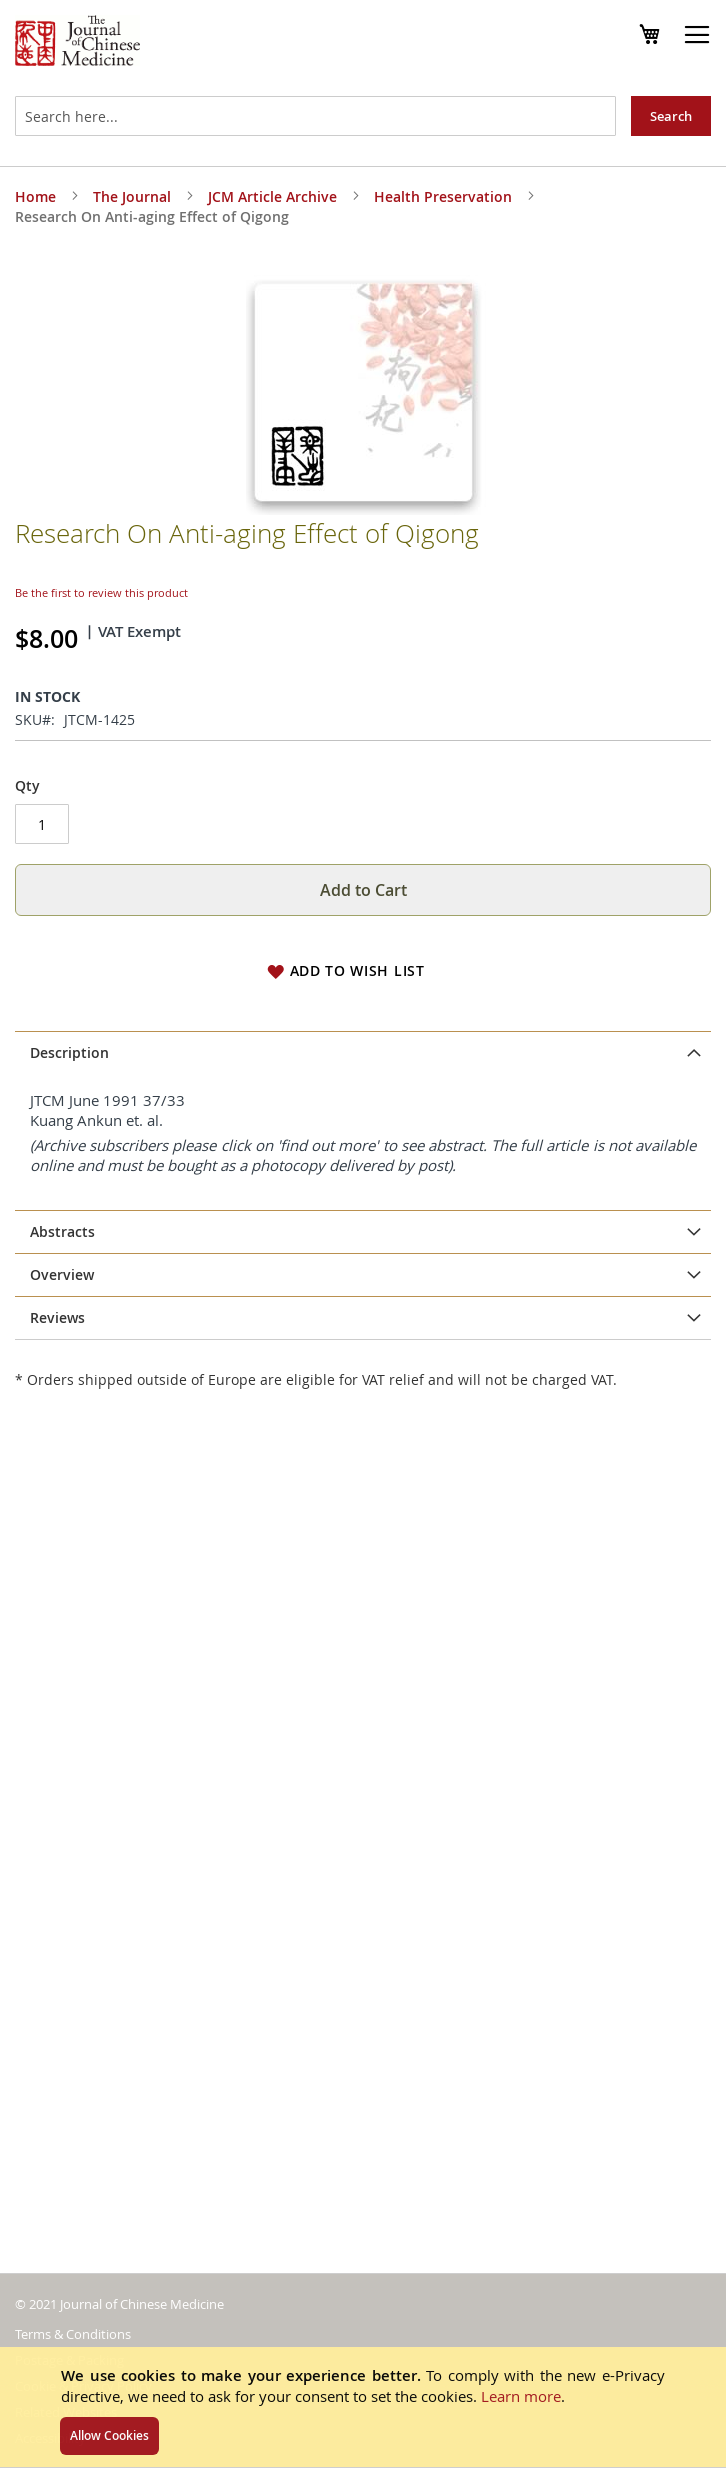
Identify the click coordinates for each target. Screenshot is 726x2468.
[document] (363, 2407)
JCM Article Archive (272, 196)
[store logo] (77, 43)
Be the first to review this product (101, 592)
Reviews (57, 1317)
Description (69, 1052)
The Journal (132, 196)
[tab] (363, 1053)
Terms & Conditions (73, 2334)
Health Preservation (443, 196)
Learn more (521, 2396)
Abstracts (62, 1231)
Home (35, 196)
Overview (62, 1274)
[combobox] (315, 116)
